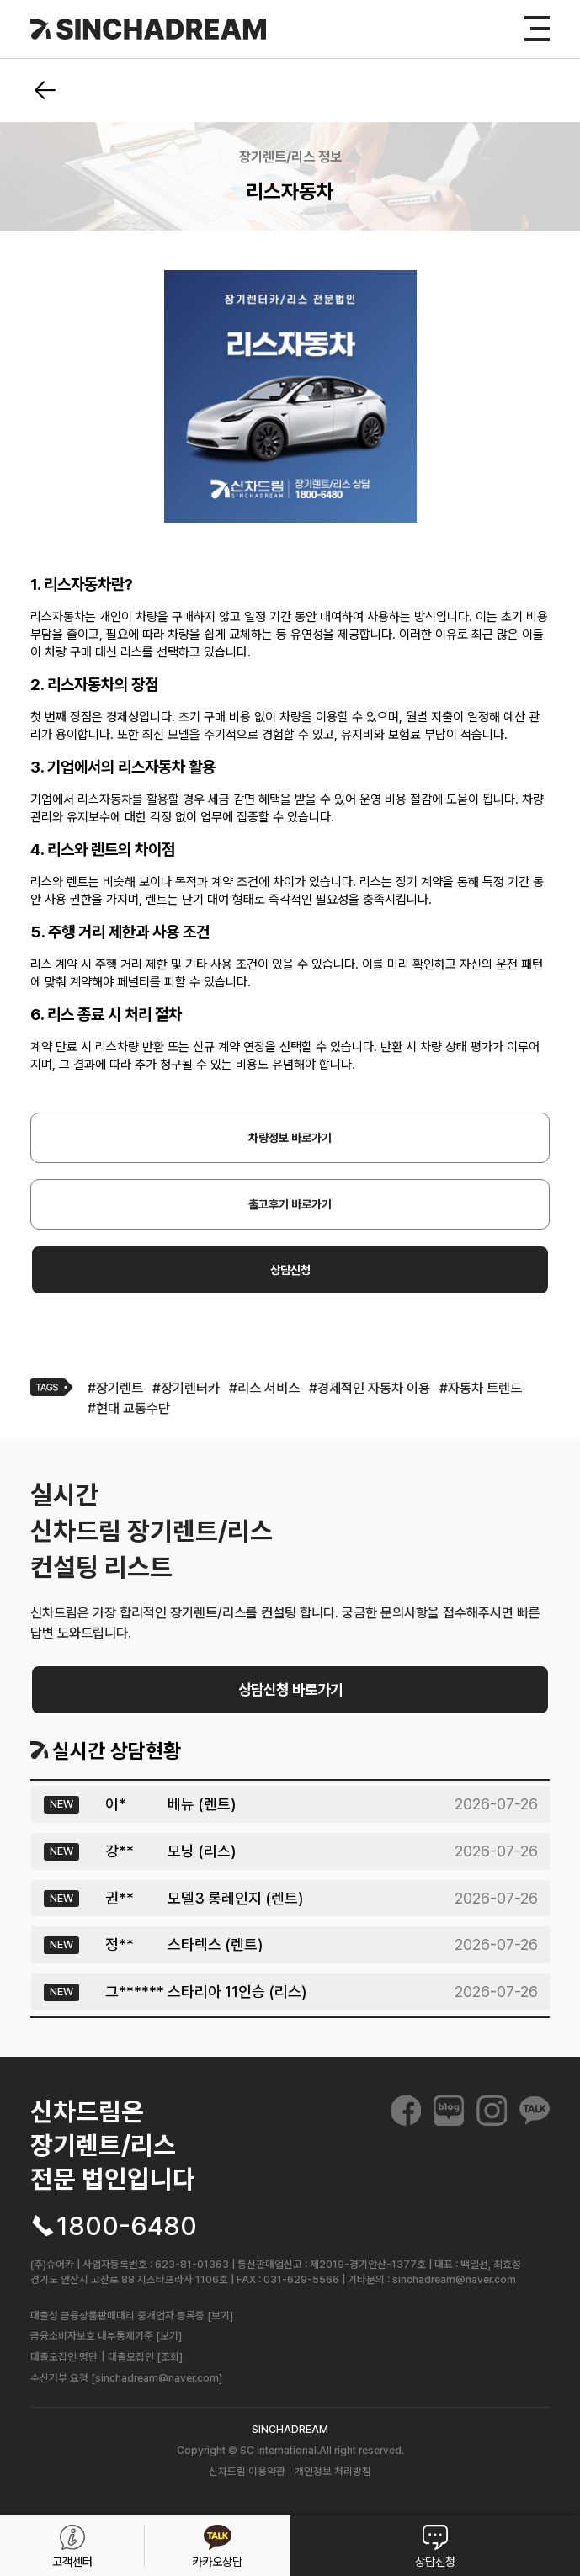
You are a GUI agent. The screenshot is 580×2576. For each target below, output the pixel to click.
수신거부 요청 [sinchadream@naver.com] (126, 2378)
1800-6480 (126, 2226)
